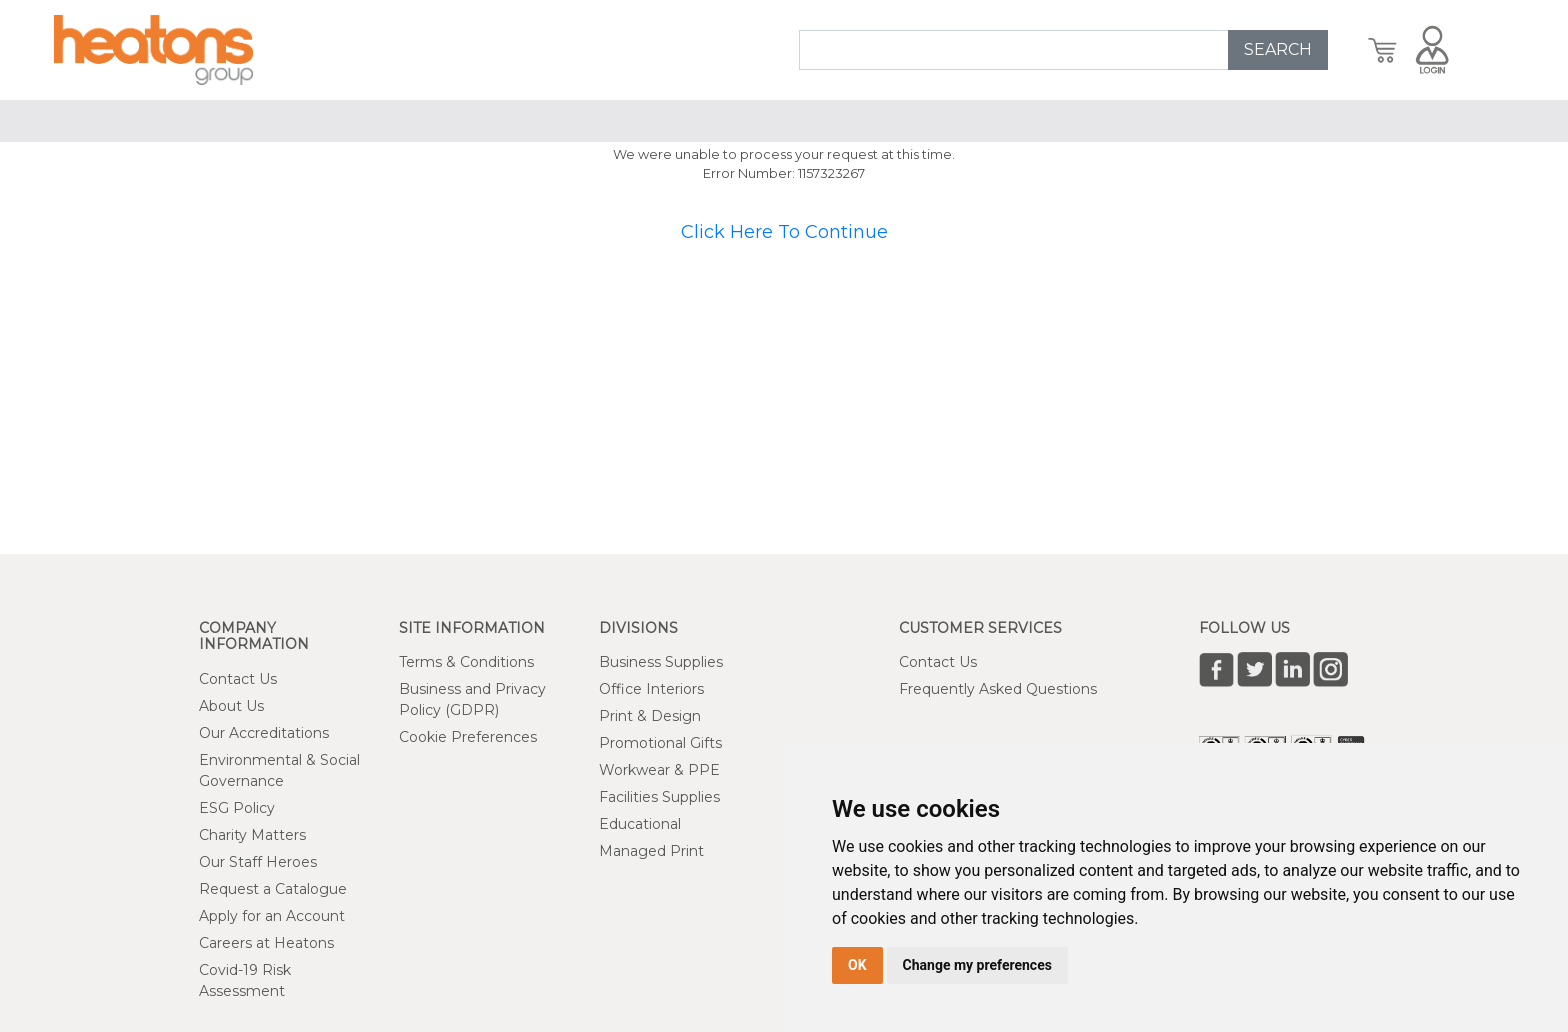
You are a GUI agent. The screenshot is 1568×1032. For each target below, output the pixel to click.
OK (857, 965)
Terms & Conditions (466, 662)
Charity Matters (252, 835)
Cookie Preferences (468, 737)
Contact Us (238, 679)
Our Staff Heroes (258, 862)
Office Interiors (651, 689)
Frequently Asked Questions (998, 689)
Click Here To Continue (784, 232)
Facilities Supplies (659, 797)
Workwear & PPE (659, 770)
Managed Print (651, 851)
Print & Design (650, 716)
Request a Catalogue (273, 889)
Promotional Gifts (660, 743)
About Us (231, 706)
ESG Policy (237, 808)
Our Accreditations (264, 733)
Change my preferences (977, 965)
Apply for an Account (272, 916)
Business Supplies (661, 662)
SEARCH (1278, 49)
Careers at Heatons (266, 943)
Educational (640, 824)
